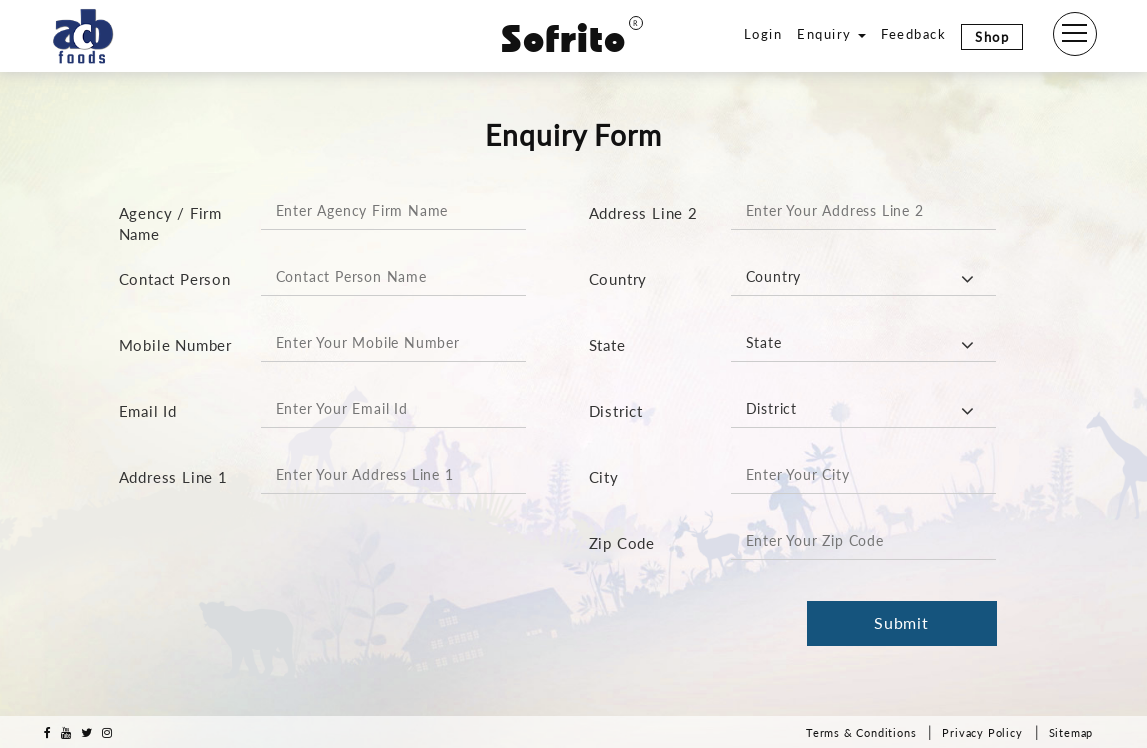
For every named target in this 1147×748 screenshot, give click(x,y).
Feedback (913, 34)
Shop (992, 37)
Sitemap (1071, 732)
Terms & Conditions (861, 732)
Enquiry (831, 34)
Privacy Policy (982, 732)
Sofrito (572, 39)
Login (763, 34)
